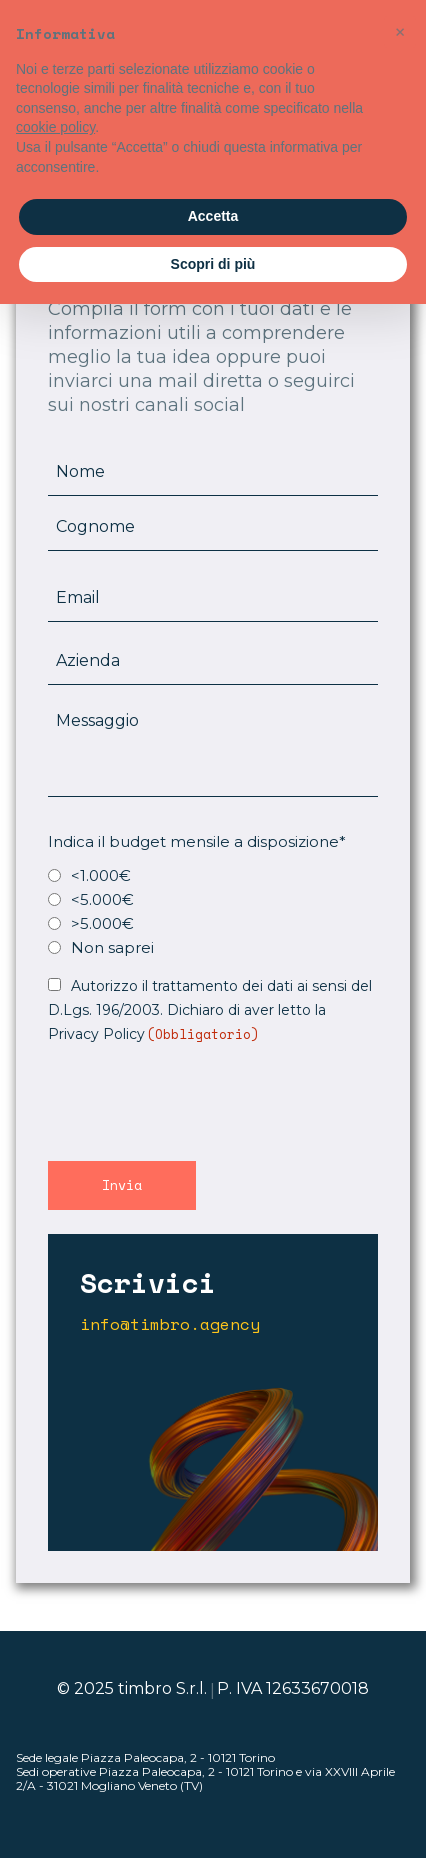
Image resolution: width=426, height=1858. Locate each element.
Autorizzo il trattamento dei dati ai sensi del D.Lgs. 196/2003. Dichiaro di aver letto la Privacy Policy (210, 1010)
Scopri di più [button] (213, 264)
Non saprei (112, 947)
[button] (400, 32)
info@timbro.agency (170, 1324)
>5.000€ (102, 923)
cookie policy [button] (55, 127)
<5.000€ (102, 899)
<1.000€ (101, 875)
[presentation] (200, 1100)
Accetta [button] (213, 216)
